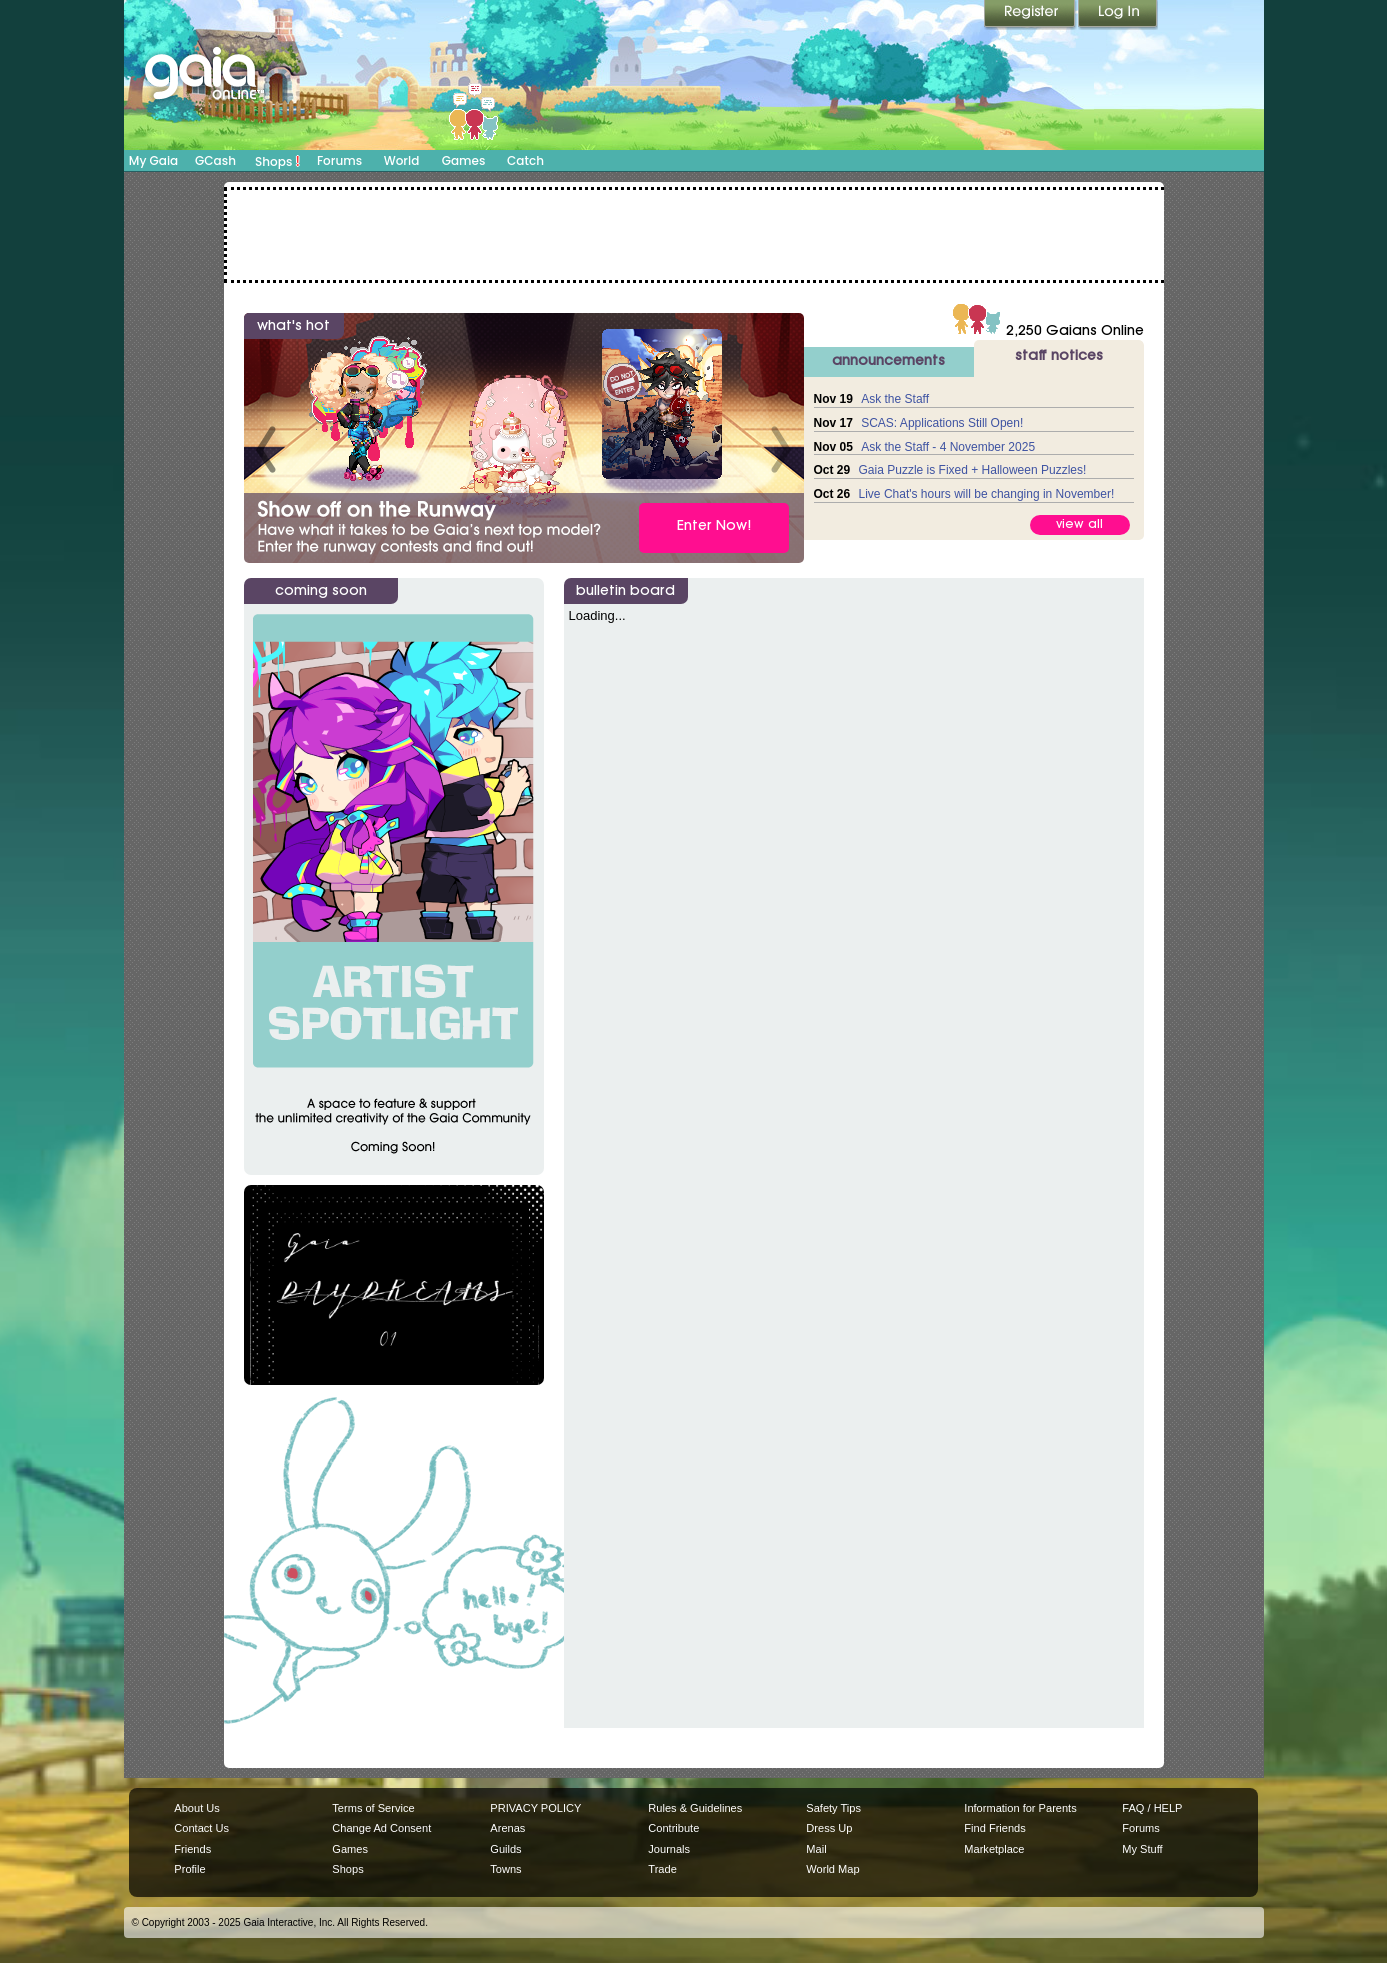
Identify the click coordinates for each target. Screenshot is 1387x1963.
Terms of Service (373, 1808)
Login (1118, 15)
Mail (816, 1849)
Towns (505, 1869)
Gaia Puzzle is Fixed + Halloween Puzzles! (973, 470)
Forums (339, 160)
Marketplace (994, 1849)
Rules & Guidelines (695, 1808)
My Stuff (1142, 1849)
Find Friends (994, 1828)
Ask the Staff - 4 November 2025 (948, 447)
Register (1031, 15)
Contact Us (201, 1828)
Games (464, 160)
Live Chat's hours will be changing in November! (987, 494)
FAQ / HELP (1152, 1808)
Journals (669, 1849)
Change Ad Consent (381, 1828)
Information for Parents (1020, 1808)
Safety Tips (833, 1808)
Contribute (673, 1828)
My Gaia (153, 160)
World (402, 160)
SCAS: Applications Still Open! (942, 423)
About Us (196, 1808)
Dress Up (829, 1828)
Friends (192, 1849)
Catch (525, 160)
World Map (832, 1869)
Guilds (505, 1849)
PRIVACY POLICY (535, 1808)
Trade (662, 1869)
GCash (215, 160)
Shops (277, 161)
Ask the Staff (895, 399)
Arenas (507, 1828)
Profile (189, 1869)
